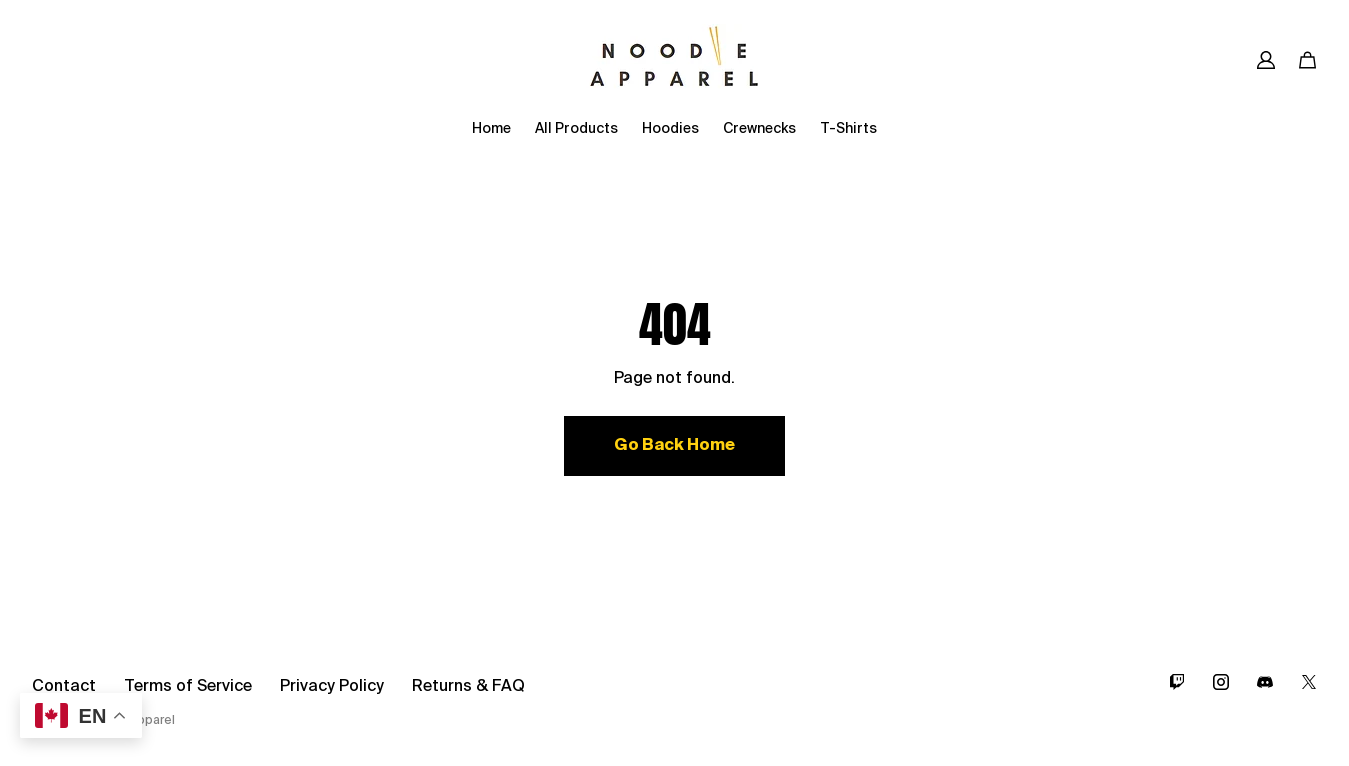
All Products (576, 129)
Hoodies (670, 129)
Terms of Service (188, 687)
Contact (64, 687)
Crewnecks (759, 129)
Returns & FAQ (468, 687)
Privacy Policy (332, 687)
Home (491, 129)
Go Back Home (674, 446)
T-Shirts (848, 129)
